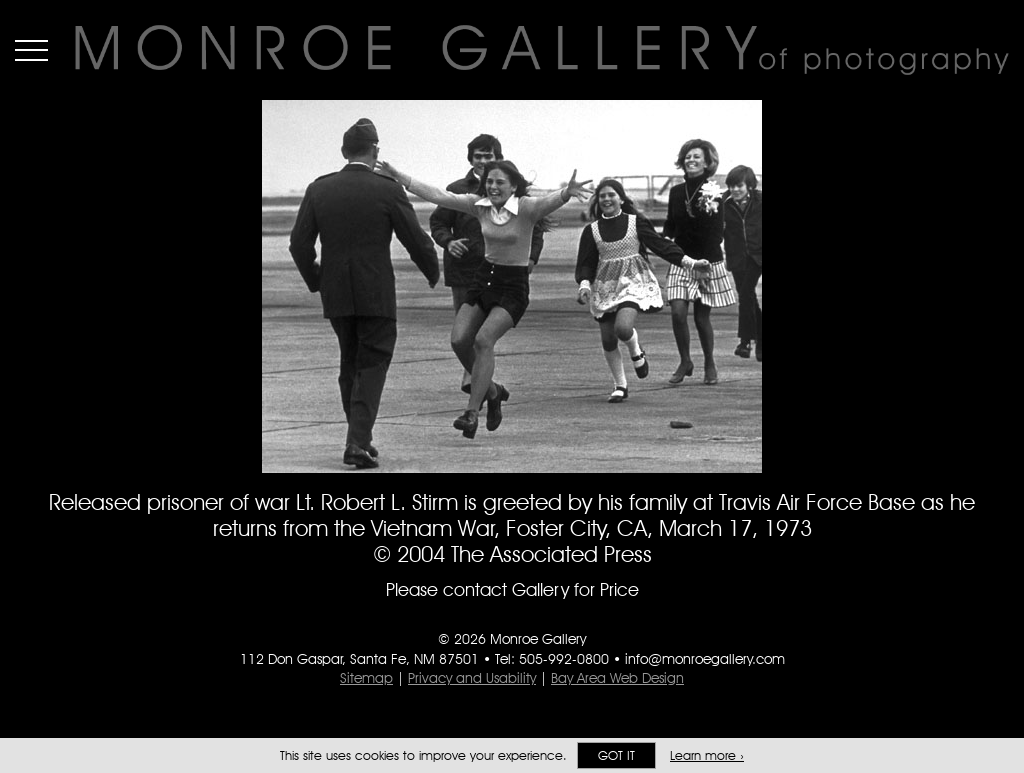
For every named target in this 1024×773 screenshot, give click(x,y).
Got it (616, 755)
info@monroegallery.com (705, 659)
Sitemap (366, 678)
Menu (31, 50)
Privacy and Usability (472, 678)
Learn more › (707, 755)
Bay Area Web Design (617, 678)
